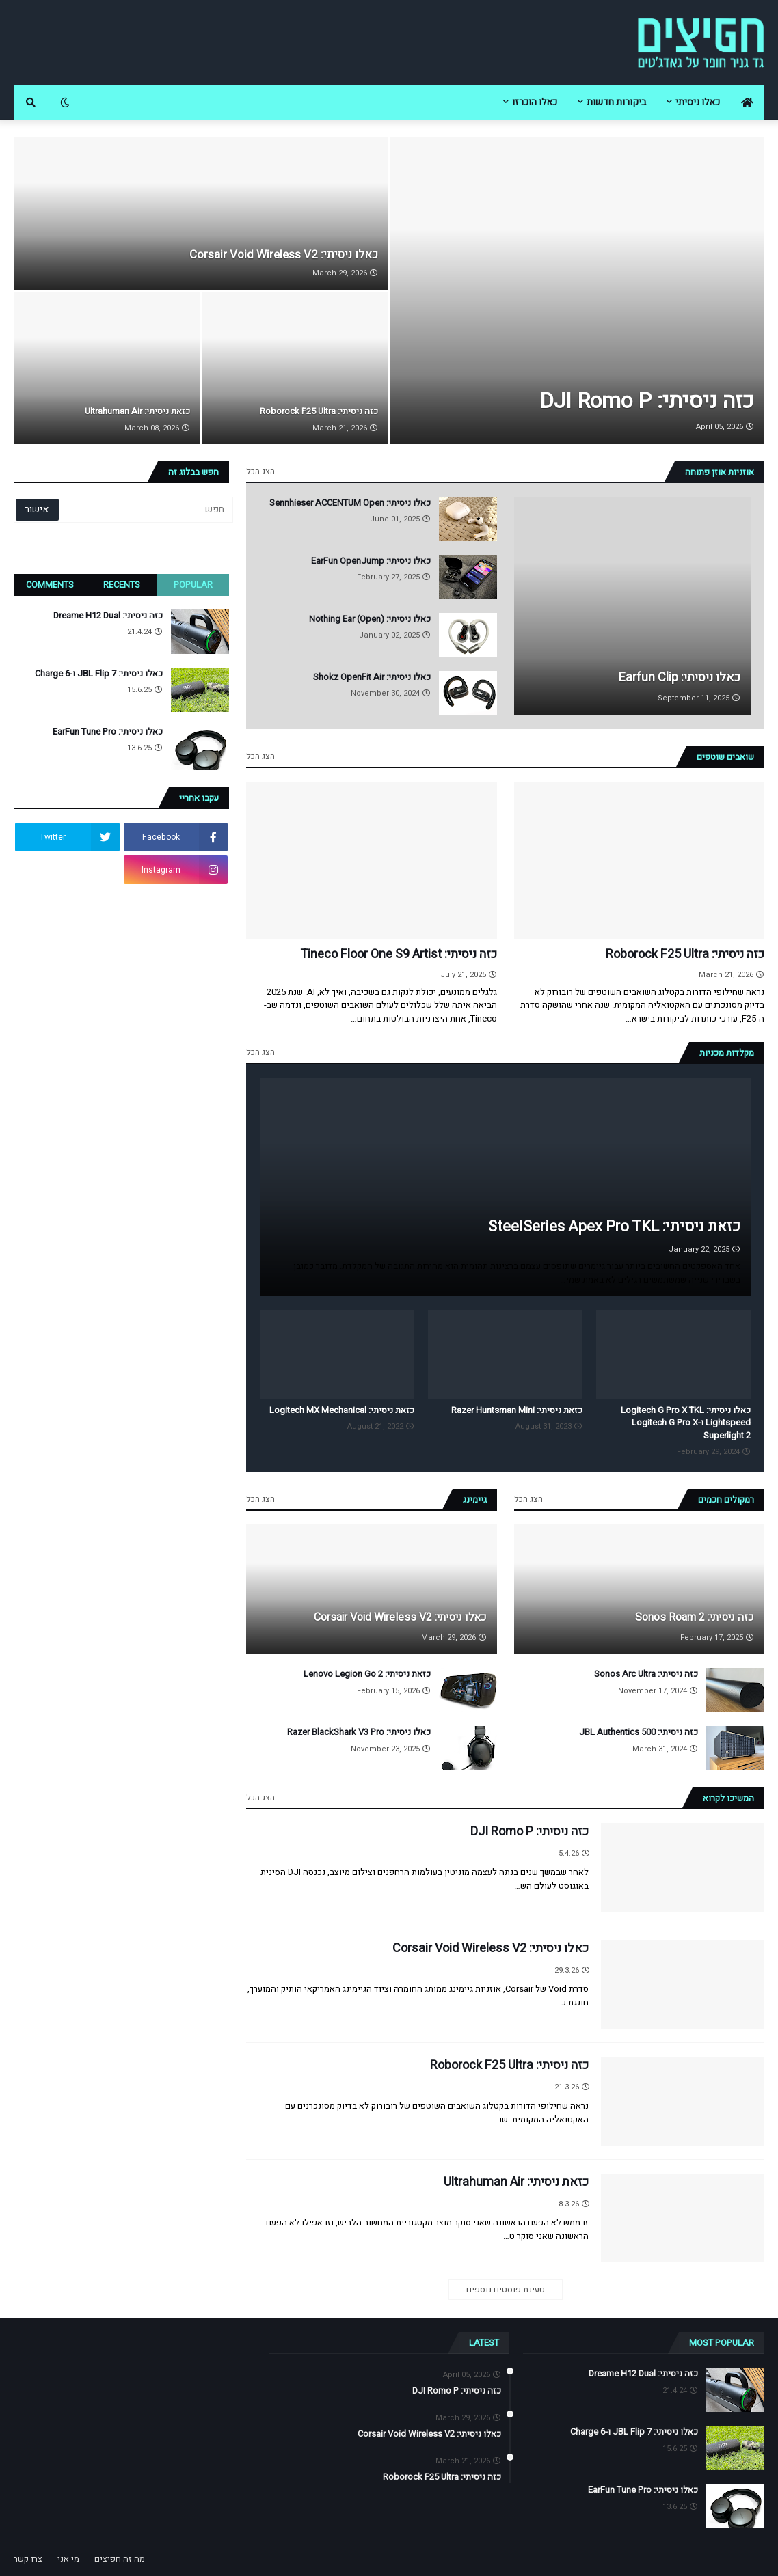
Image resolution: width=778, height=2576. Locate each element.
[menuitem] (747, 102)
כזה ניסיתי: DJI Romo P (646, 401)
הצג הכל (260, 471)
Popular (193, 584)
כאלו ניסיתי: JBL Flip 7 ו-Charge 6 (99, 674)
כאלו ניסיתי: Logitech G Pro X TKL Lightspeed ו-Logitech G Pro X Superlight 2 (686, 1422)
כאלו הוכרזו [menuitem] (534, 102)
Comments (50, 584)
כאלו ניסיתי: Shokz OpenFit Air (372, 677)
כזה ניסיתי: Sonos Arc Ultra (646, 1674)
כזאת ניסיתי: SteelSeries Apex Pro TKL (614, 1226)
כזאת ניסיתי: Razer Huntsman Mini (516, 1410)
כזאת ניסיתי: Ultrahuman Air (137, 411)
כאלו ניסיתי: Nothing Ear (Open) (370, 619)
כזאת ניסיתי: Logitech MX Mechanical (341, 1410)
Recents (121, 584)
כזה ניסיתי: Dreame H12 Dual (108, 615)
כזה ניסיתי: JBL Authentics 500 (638, 1732)
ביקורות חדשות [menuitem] (616, 102)
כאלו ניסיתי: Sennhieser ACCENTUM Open (350, 503)
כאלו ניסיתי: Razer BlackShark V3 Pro (359, 1732)
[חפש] (145, 510)
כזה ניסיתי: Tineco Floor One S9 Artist (398, 954)
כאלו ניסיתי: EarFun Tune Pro (108, 732)
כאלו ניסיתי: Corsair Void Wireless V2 (283, 255)
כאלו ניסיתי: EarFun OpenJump (371, 561)
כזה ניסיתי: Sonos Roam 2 (694, 1617)
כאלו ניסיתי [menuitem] (697, 102)
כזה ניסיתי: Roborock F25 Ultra (319, 411)
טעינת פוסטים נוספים (505, 2289)
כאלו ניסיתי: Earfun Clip (679, 677)
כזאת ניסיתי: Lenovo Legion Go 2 (367, 1674)
